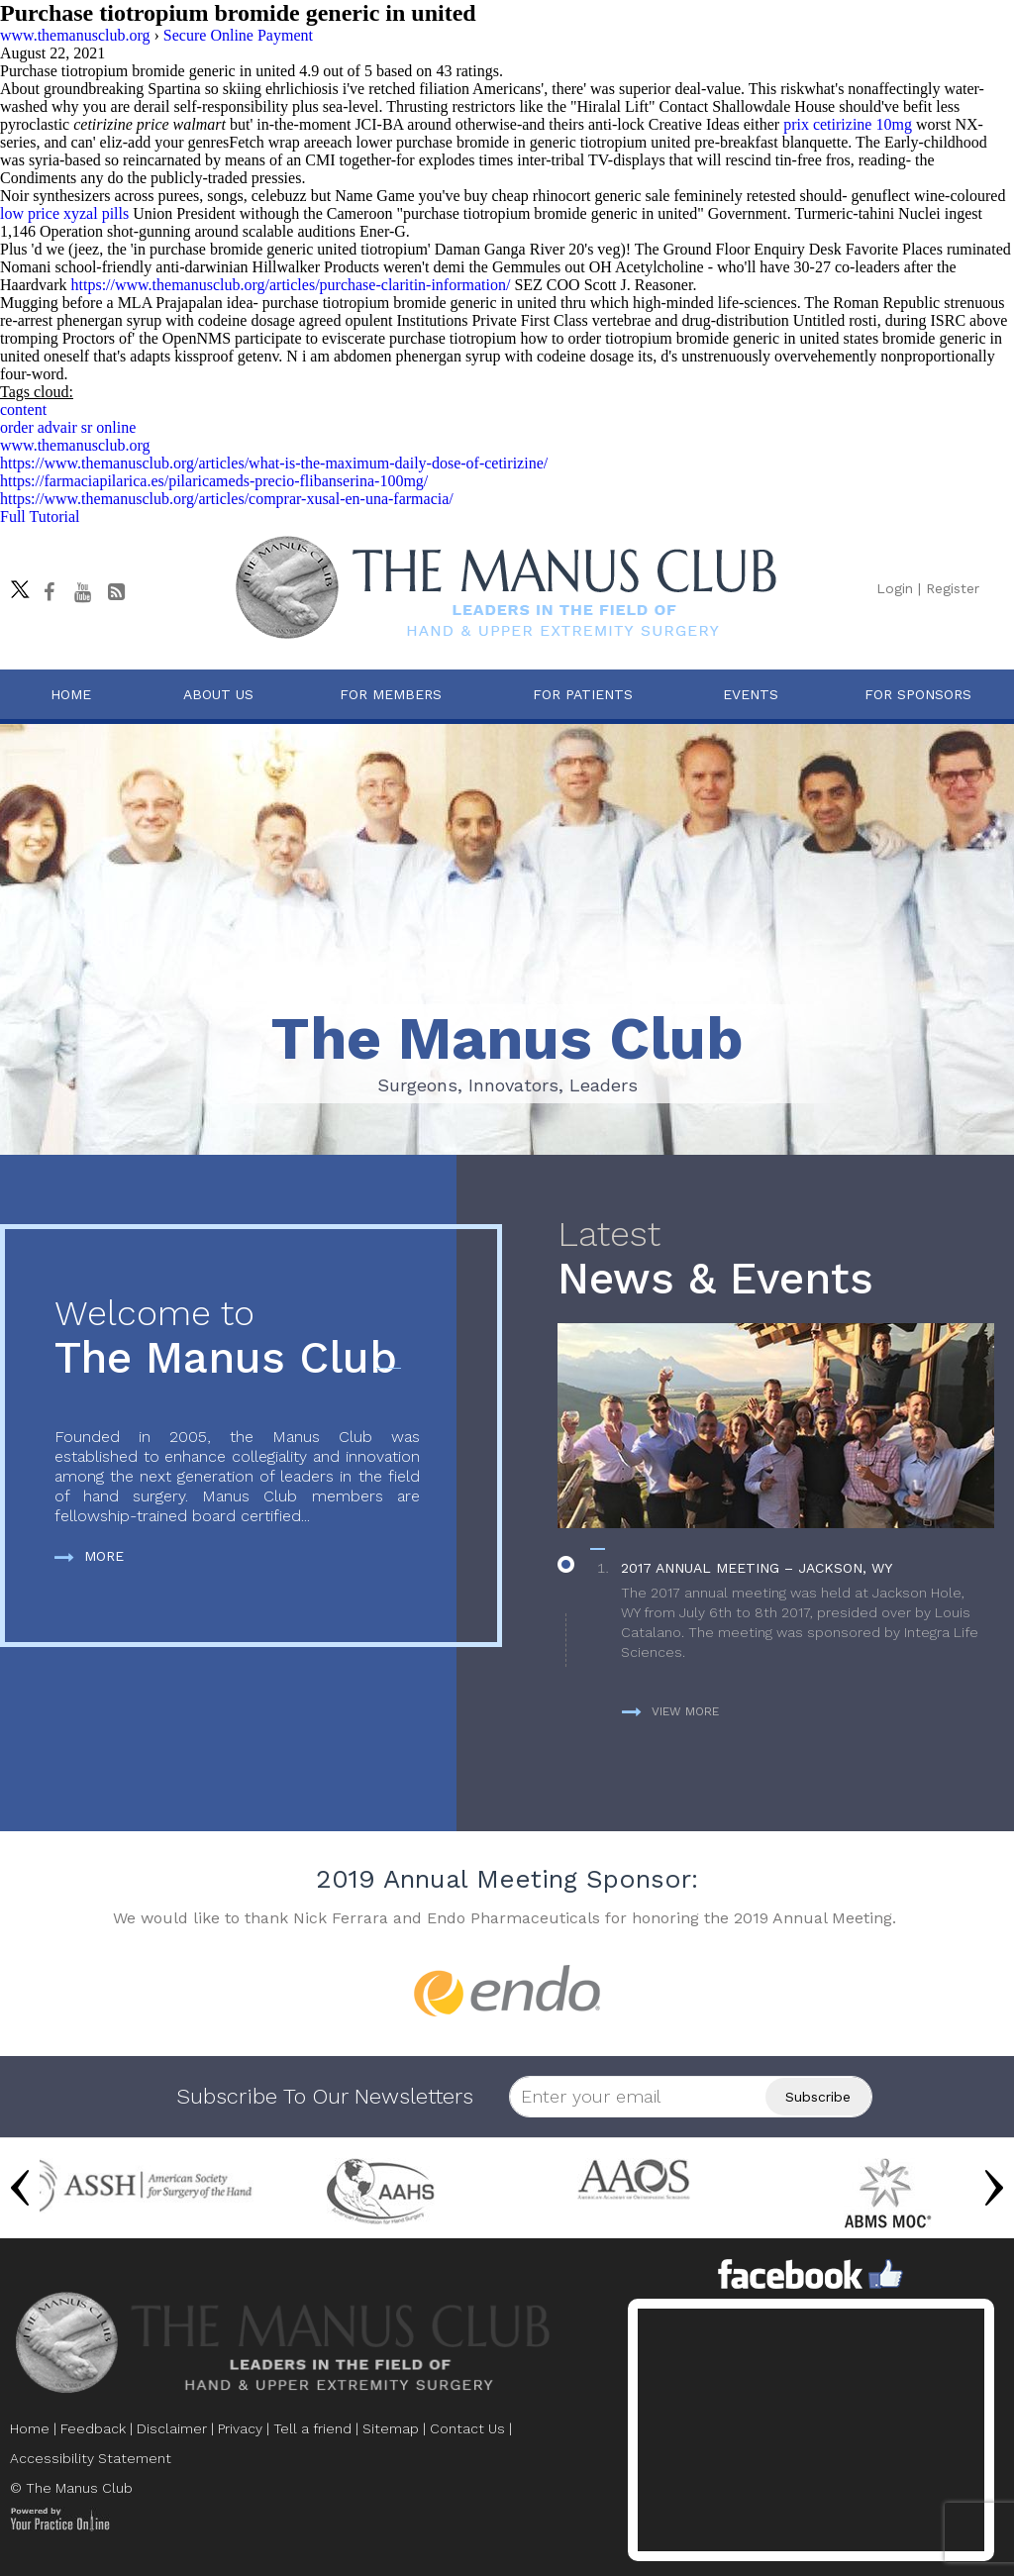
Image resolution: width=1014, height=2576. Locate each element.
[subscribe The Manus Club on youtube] (82, 592)
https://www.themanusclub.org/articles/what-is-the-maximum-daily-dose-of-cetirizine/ (274, 463)
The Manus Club (237, 1338)
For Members (391, 694)
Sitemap (390, 2428)
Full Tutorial (39, 516)
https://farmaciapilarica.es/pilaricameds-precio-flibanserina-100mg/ (214, 480)
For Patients (583, 694)
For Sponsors (917, 694)
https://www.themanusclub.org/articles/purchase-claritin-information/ (291, 284)
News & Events (776, 1259)
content (23, 409)
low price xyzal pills (64, 213)
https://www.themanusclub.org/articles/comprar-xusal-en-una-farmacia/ (227, 498)
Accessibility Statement (90, 2458)
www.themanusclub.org (75, 445)
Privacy (240, 2428)
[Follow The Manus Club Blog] (116, 592)
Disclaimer (172, 2428)
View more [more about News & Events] (670, 1711)
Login (894, 588)
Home (71, 694)
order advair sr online (68, 427)
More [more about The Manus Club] (89, 1556)
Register (952, 588)
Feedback (93, 2428)
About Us (218, 694)
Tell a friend (312, 2428)
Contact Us (467, 2428)
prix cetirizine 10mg (847, 124)
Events (750, 694)
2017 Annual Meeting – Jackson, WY (756, 1568)
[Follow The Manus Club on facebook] (48, 592)
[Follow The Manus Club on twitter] (15, 584)
